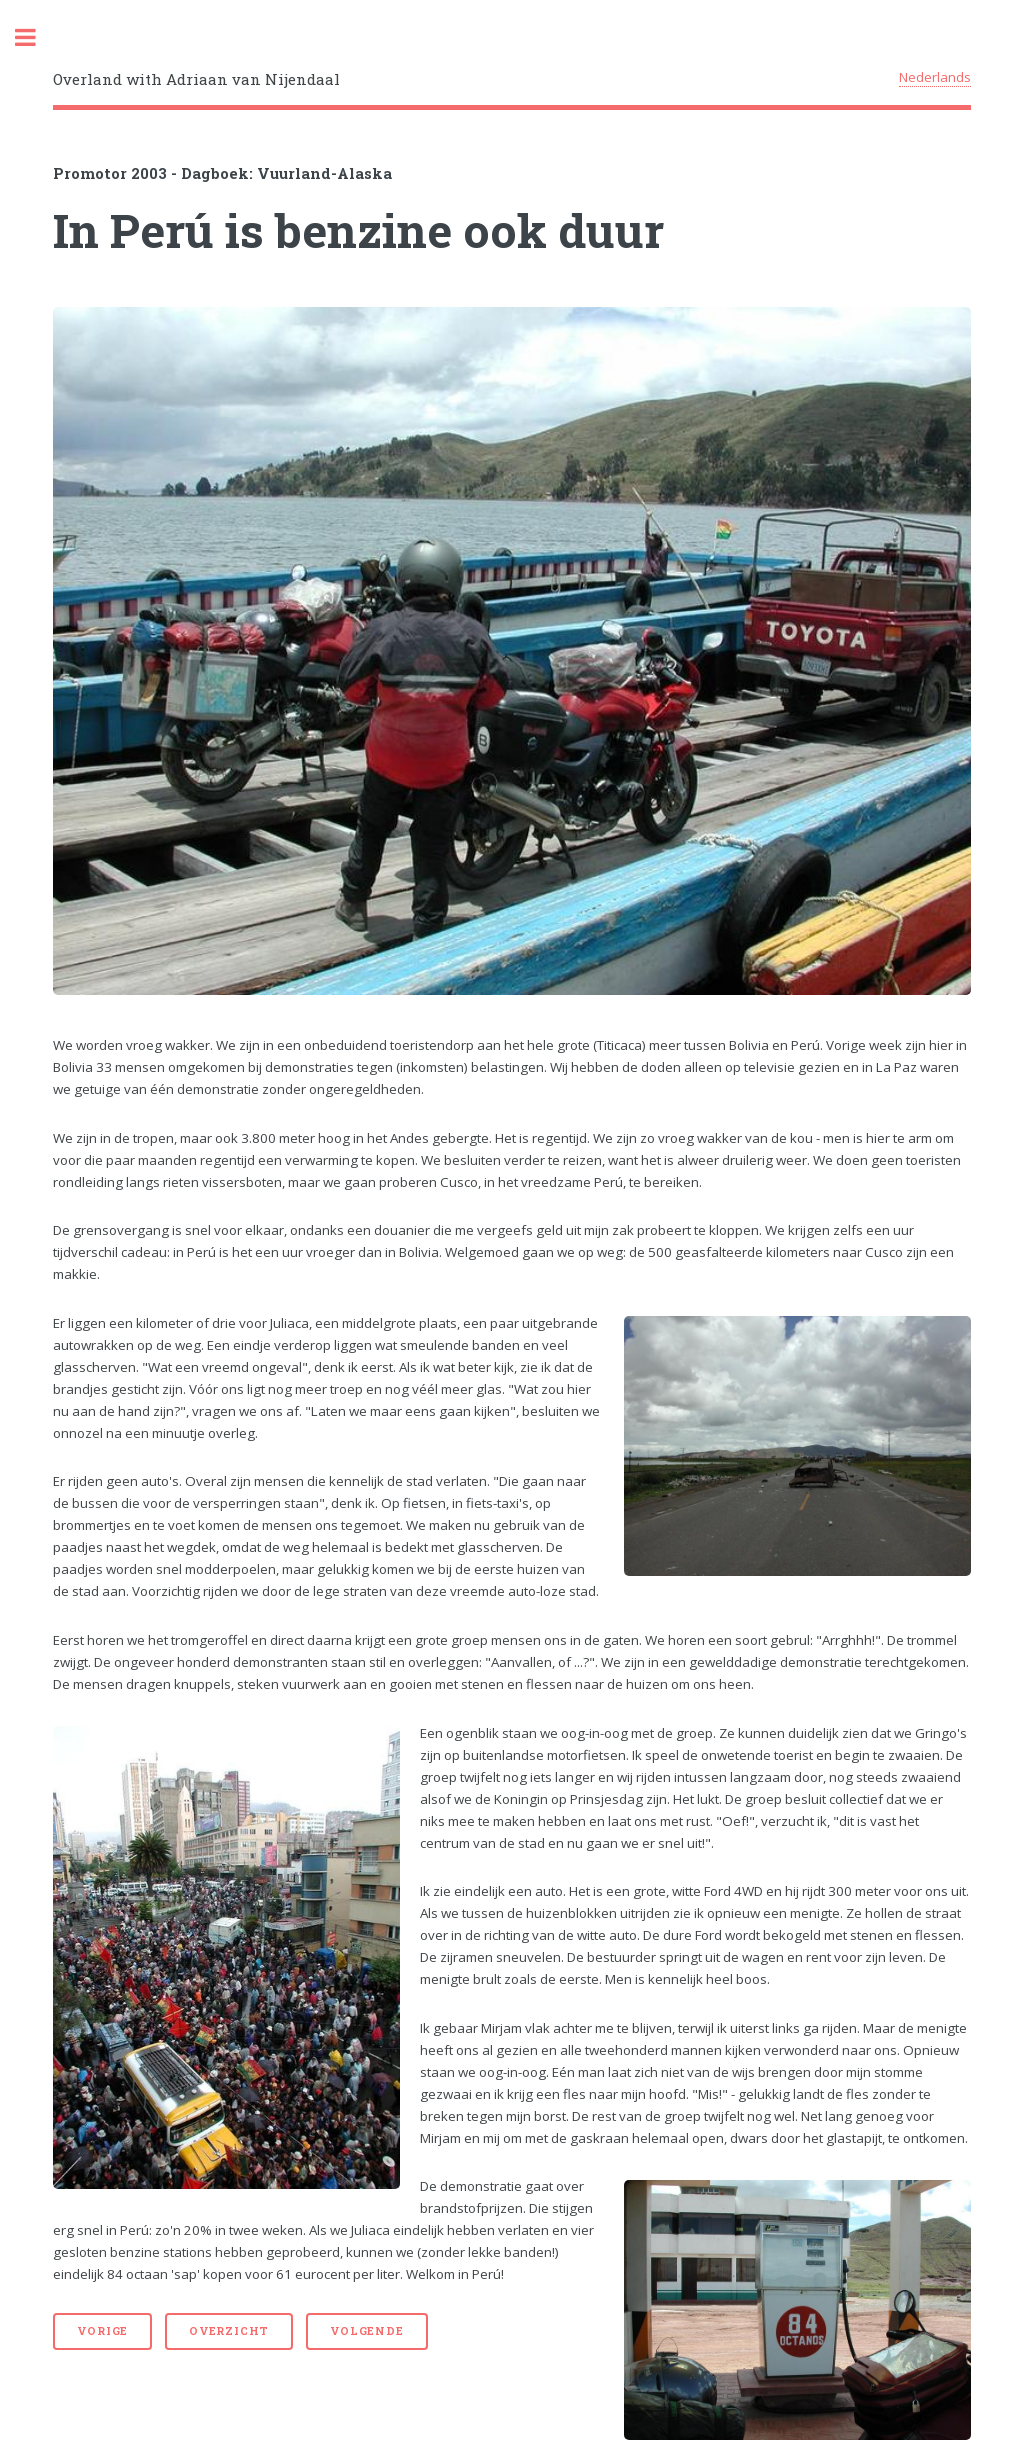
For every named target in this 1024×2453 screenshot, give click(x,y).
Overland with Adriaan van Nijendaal (196, 79)
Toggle (36, 37)
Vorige (102, 2331)
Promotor (90, 173)
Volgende (366, 2331)
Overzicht (229, 2331)
